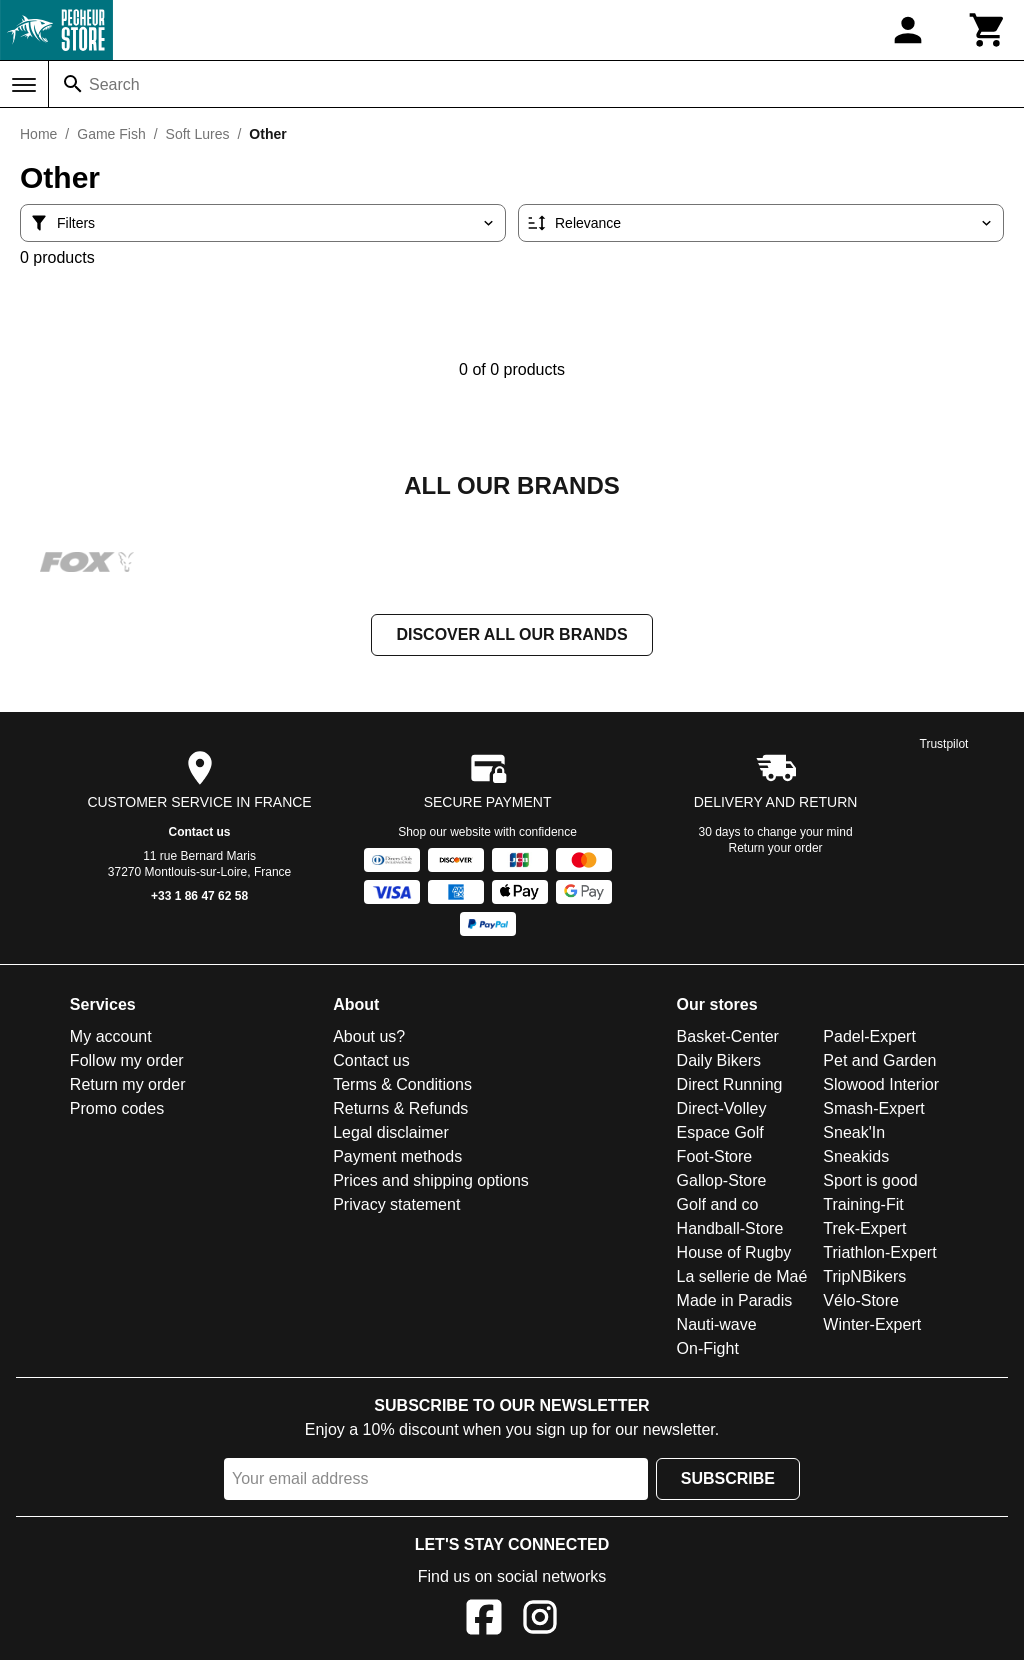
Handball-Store (730, 1230)
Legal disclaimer (391, 1134)
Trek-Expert (864, 1230)
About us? (369, 1038)
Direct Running (730, 1086)
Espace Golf (720, 1134)
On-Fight (708, 1350)
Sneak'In (854, 1134)
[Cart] (988, 30)
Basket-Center (728, 1038)
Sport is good (870, 1182)
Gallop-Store (722, 1182)
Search (114, 84)
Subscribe (728, 1480)
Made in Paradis (735, 1302)
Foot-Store (715, 1158)
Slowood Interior (881, 1086)
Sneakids (856, 1158)
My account (111, 1038)
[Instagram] (540, 1622)
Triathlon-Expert (879, 1254)
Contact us (200, 834)
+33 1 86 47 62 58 (199, 898)
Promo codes (117, 1110)
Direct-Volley (722, 1110)
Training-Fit (863, 1206)
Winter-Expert (872, 1326)
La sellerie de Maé (742, 1278)
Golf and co (718, 1206)
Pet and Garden (879, 1062)
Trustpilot (944, 746)
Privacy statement (396, 1206)
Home (38, 134)
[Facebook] (484, 1622)
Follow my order (127, 1062)
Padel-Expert (869, 1038)
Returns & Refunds (400, 1110)
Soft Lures (198, 134)
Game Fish (111, 134)
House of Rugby (734, 1254)
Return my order (128, 1086)
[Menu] (24, 85)
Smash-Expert (873, 1110)
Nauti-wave (717, 1326)
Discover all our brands (511, 636)
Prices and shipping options (431, 1182)
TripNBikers (864, 1278)
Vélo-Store (861, 1302)
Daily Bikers (719, 1062)
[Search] (73, 84)
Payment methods (397, 1158)
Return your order (776, 850)
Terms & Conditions (402, 1086)
